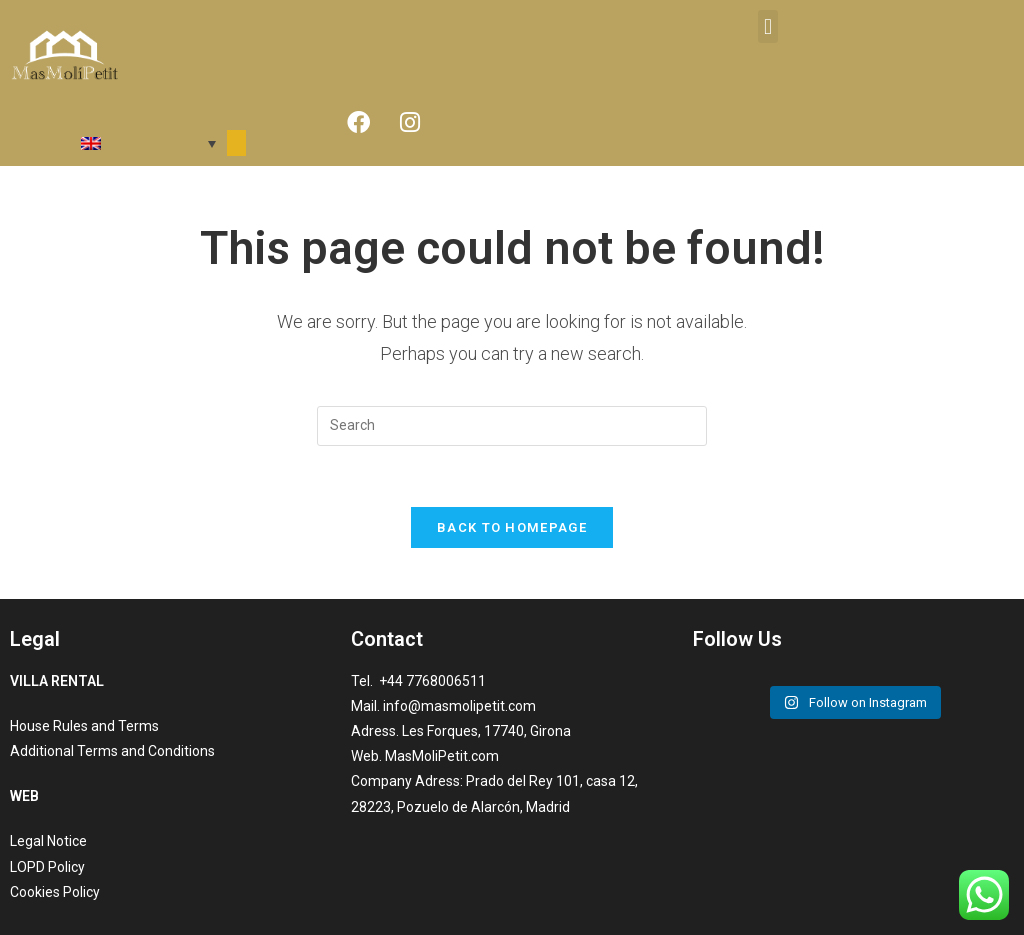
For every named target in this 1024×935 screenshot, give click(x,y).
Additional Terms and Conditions (112, 751)
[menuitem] (118, 143)
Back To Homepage (512, 527)
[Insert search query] (512, 426)
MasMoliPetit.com (442, 756)
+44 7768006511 (431, 681)
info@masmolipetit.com (459, 706)
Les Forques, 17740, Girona (486, 731)
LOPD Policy (47, 867)
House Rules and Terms (84, 726)
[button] (767, 26)
